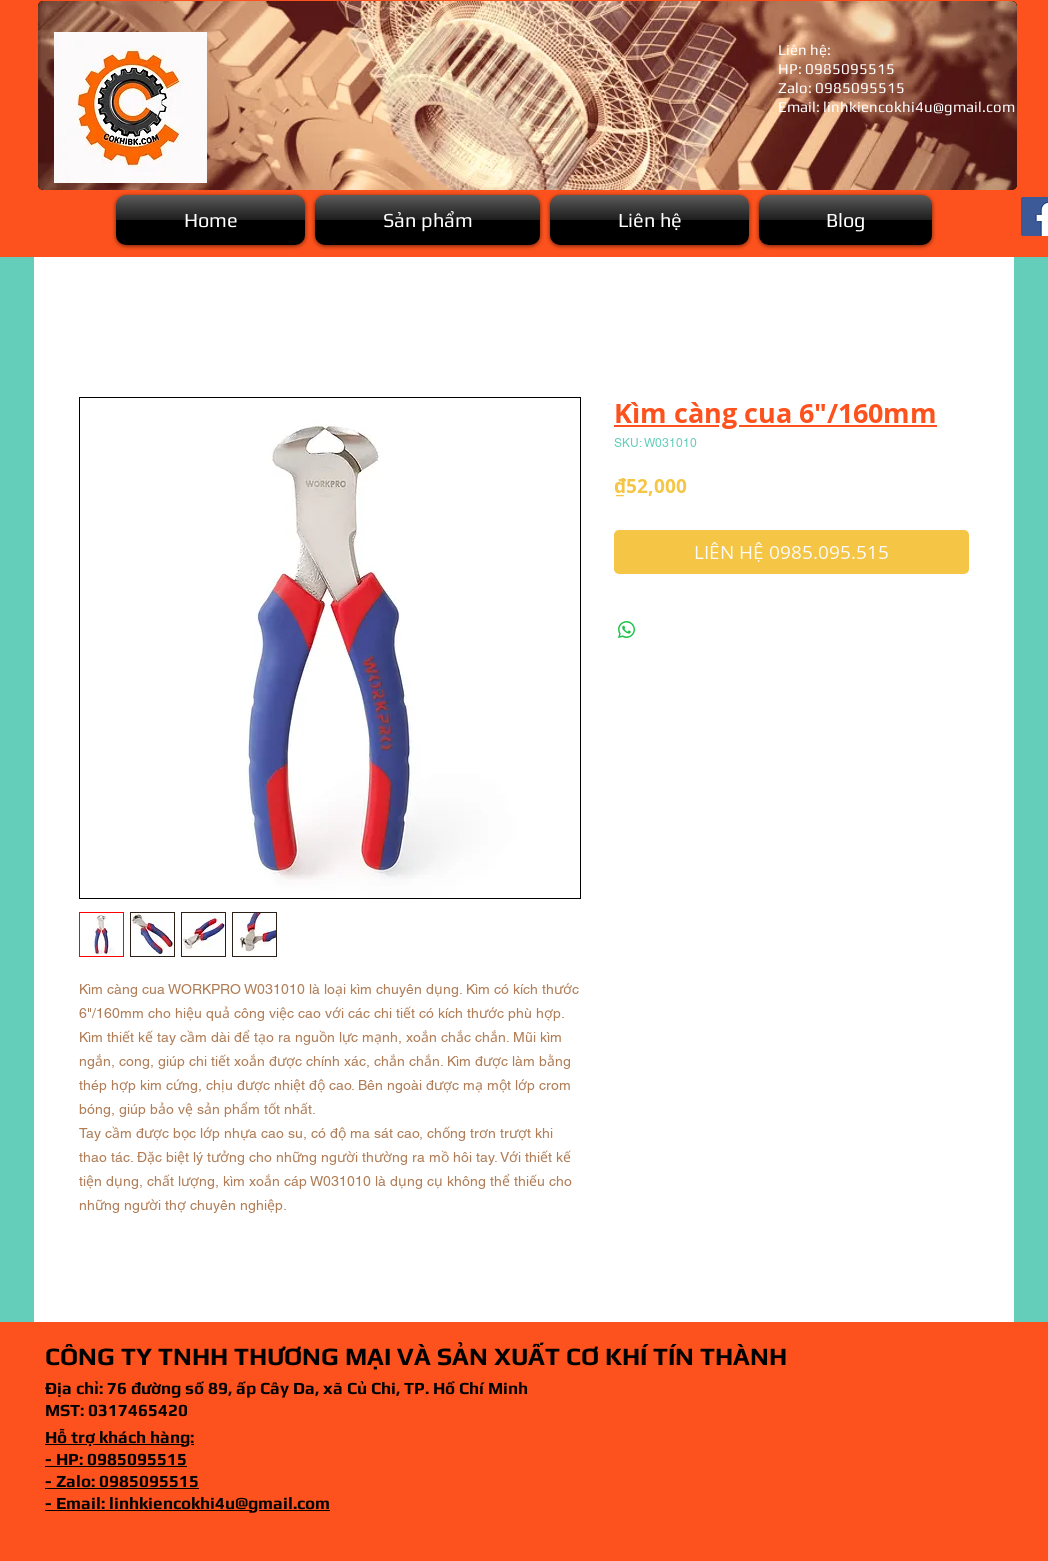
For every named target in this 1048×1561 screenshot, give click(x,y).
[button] (427, 220)
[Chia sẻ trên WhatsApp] (627, 630)
